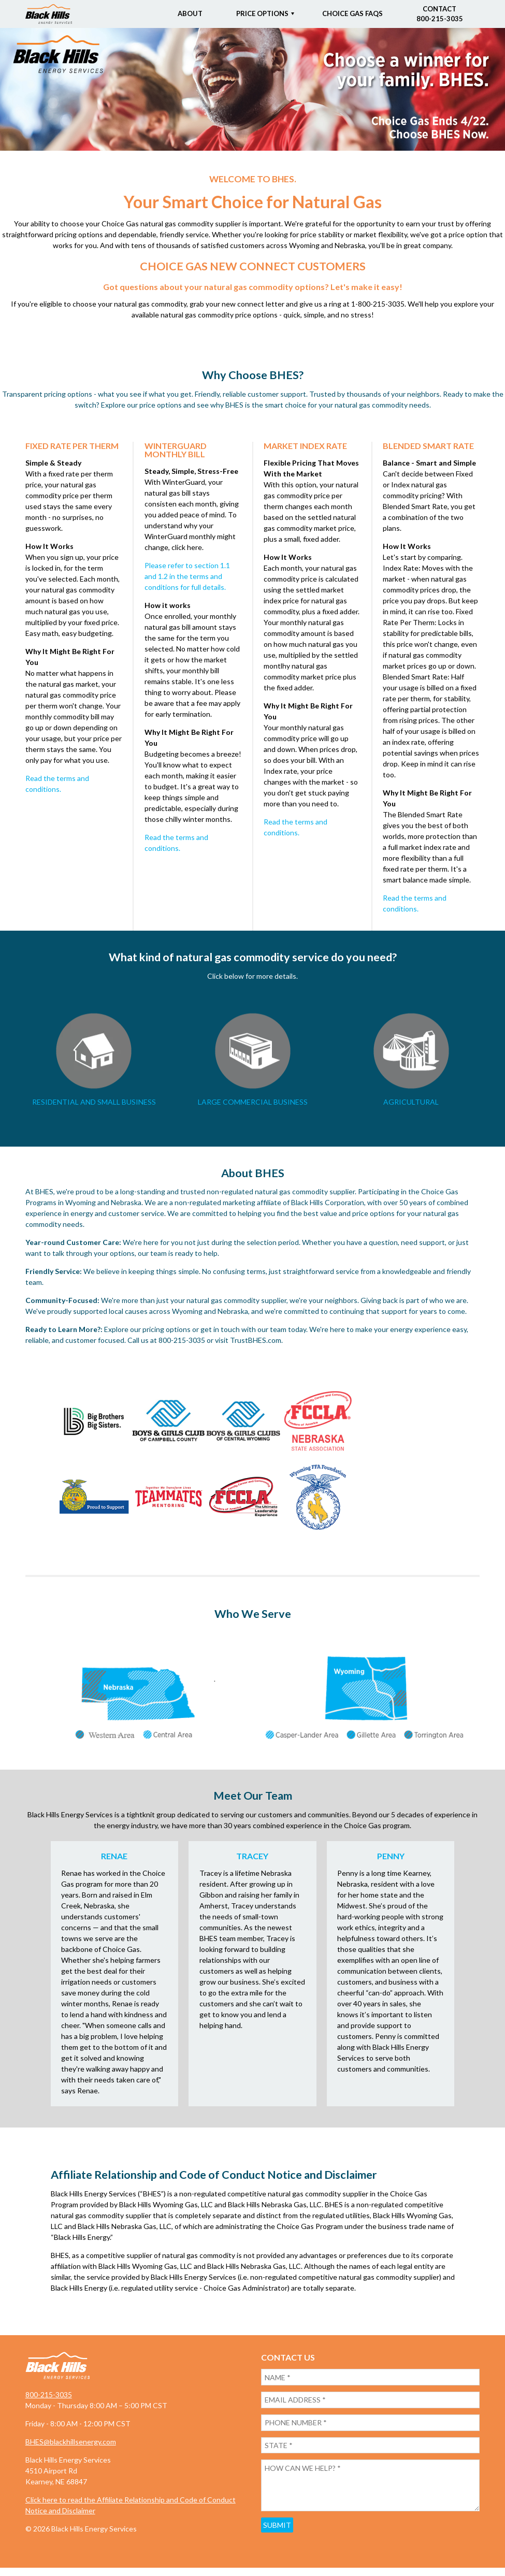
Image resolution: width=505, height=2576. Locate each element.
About (190, 13)
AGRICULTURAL (411, 1101)
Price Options (262, 13)
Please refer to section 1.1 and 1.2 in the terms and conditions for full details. (187, 576)
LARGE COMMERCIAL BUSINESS (253, 1101)
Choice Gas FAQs (352, 13)
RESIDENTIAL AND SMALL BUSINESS (94, 1101)
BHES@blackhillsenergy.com (70, 2445)
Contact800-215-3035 (439, 14)
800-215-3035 (48, 2398)
